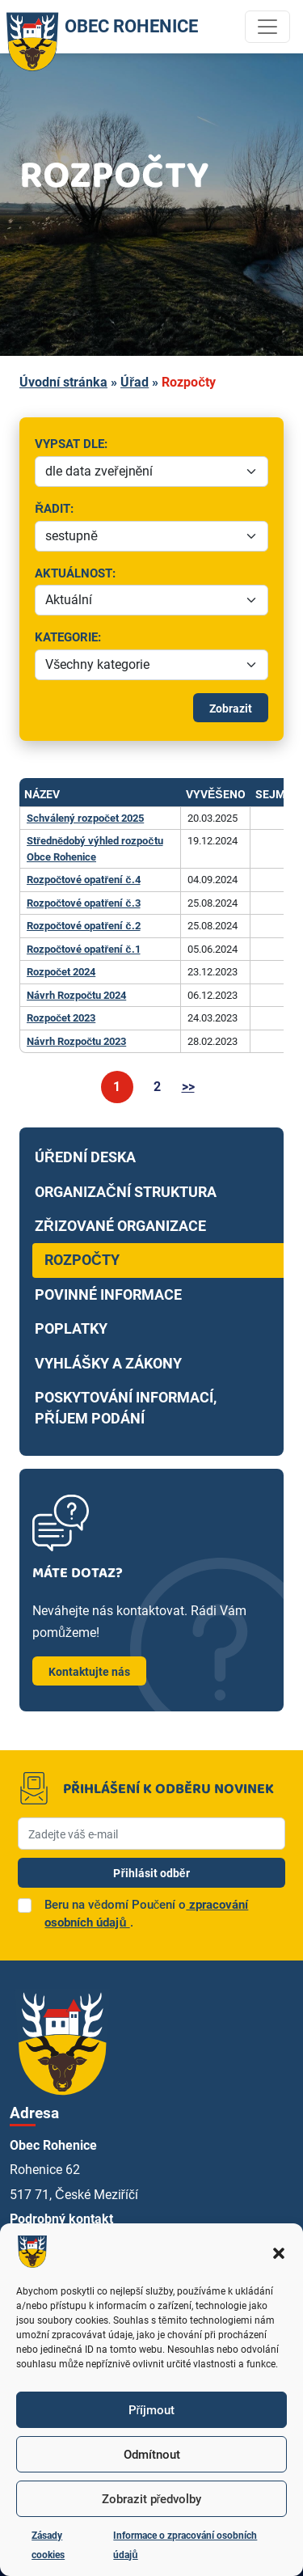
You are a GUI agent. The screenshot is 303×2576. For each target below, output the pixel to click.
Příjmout (151, 2410)
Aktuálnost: (156, 574)
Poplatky (71, 1329)
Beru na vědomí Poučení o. (146, 1914)
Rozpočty (82, 1260)
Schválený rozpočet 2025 (85, 818)
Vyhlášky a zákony (108, 1364)
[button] (279, 2252)
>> (188, 1086)
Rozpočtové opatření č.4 (84, 879)
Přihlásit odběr (151, 1873)
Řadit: (132, 509)
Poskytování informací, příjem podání (126, 1408)
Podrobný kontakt (61, 2219)
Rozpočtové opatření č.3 (84, 903)
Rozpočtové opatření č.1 (84, 949)
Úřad (134, 382)
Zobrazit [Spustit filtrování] (230, 708)
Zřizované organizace (120, 1226)
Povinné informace (108, 1295)
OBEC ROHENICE (99, 26)
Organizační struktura (126, 1192)
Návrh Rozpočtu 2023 (76, 1041)
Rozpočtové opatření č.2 (84, 926)
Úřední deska (85, 1157)
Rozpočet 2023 (61, 1018)
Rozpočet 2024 (61, 972)
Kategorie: (104, 638)
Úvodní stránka (63, 382)
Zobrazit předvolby (152, 2499)
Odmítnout (152, 2454)
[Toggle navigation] (267, 27)
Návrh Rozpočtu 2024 (76, 995)
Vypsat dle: (156, 445)
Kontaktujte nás (89, 1671)
